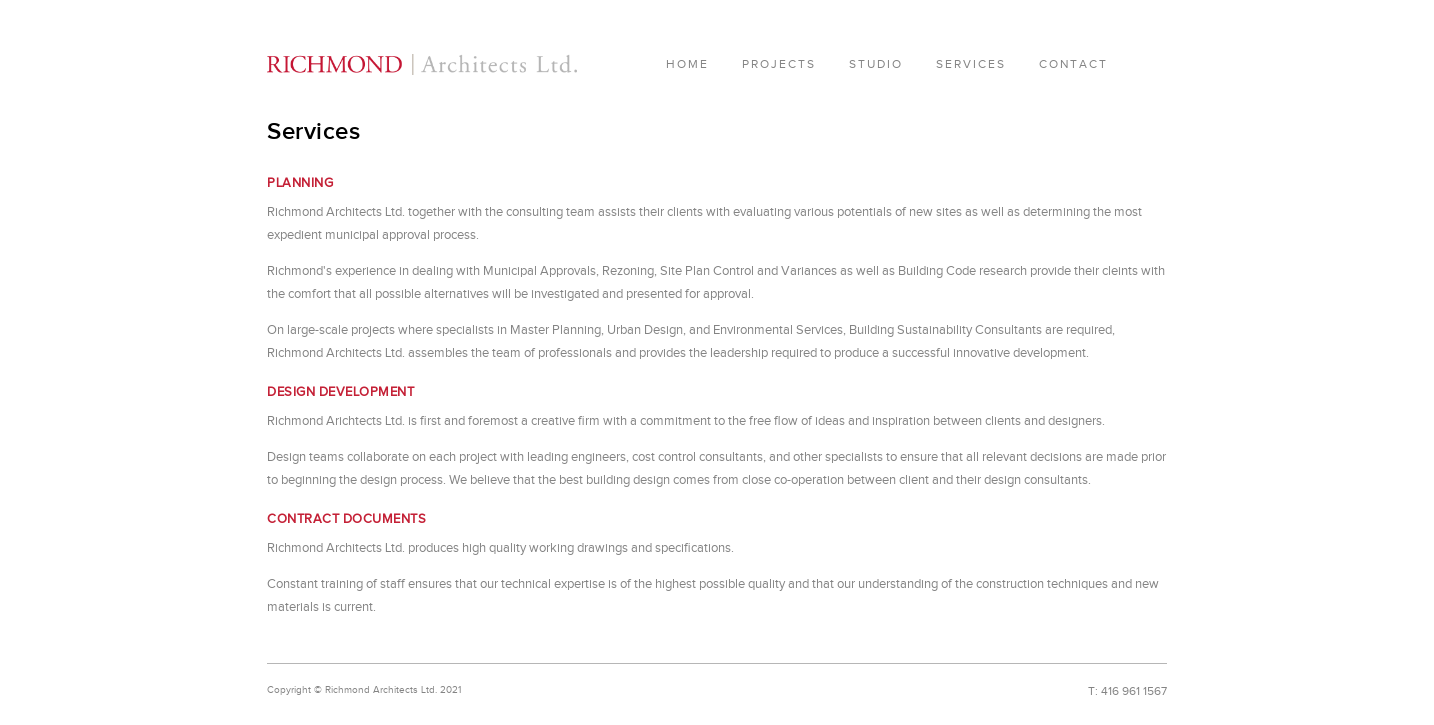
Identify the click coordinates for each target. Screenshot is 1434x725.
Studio (876, 64)
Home (687, 64)
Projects (779, 64)
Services (971, 64)
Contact (1073, 64)
